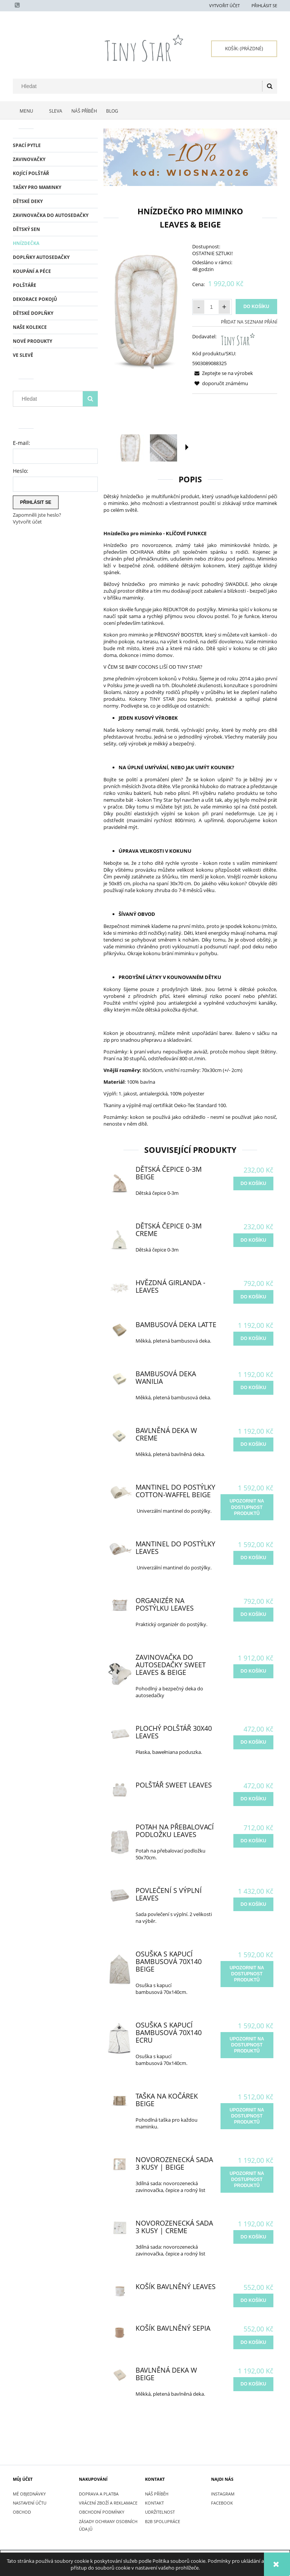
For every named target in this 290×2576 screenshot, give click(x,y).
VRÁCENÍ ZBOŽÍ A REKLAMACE (108, 2503)
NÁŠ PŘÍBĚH (156, 2494)
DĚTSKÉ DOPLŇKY (33, 313)
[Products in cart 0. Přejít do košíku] (244, 48)
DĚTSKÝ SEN (26, 229)
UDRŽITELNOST (160, 2512)
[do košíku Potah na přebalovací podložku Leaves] (253, 1841)
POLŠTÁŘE (24, 285)
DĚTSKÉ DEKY (28, 201)
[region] (190, 157)
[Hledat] (269, 86)
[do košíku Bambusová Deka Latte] (253, 1338)
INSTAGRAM (222, 2494)
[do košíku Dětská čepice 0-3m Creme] (253, 1240)
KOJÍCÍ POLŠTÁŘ (31, 173)
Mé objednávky (29, 2494)
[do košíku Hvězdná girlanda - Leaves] (253, 1297)
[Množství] (211, 306)
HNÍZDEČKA (26, 243)
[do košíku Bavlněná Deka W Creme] (253, 1444)
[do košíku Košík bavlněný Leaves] (253, 2300)
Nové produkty (32, 341)
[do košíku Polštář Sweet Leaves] (253, 1799)
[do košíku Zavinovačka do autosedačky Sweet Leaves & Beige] (253, 1671)
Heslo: (20, 470)
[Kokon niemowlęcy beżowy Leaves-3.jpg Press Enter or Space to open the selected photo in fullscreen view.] (145, 307)
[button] (186, 447)
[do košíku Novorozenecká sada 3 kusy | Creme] (253, 2237)
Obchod (22, 2512)
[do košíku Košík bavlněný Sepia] (253, 2342)
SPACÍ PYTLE (27, 145)
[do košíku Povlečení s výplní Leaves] (253, 1904)
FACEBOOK (222, 2503)
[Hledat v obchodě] (139, 86)
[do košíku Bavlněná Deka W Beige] (253, 2384)
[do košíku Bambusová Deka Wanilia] (253, 1387)
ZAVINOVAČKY (29, 159)
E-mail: (21, 442)
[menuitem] (29, 111)
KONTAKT (154, 2503)
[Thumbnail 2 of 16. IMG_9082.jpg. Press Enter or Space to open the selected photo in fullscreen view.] (163, 448)
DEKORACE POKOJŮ (35, 299)
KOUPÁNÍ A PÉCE (32, 271)
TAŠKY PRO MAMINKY (37, 187)
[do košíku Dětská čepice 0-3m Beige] (253, 1183)
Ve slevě (23, 355)
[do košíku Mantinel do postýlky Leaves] (253, 1557)
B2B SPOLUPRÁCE (162, 2521)
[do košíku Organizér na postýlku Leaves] (253, 1614)
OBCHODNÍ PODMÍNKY (101, 2512)
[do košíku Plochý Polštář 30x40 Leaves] (253, 1742)
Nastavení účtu (29, 2503)
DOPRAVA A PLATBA (99, 2494)
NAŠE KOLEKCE (30, 327)
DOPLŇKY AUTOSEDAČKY (41, 257)
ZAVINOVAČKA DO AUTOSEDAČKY (50, 215)
